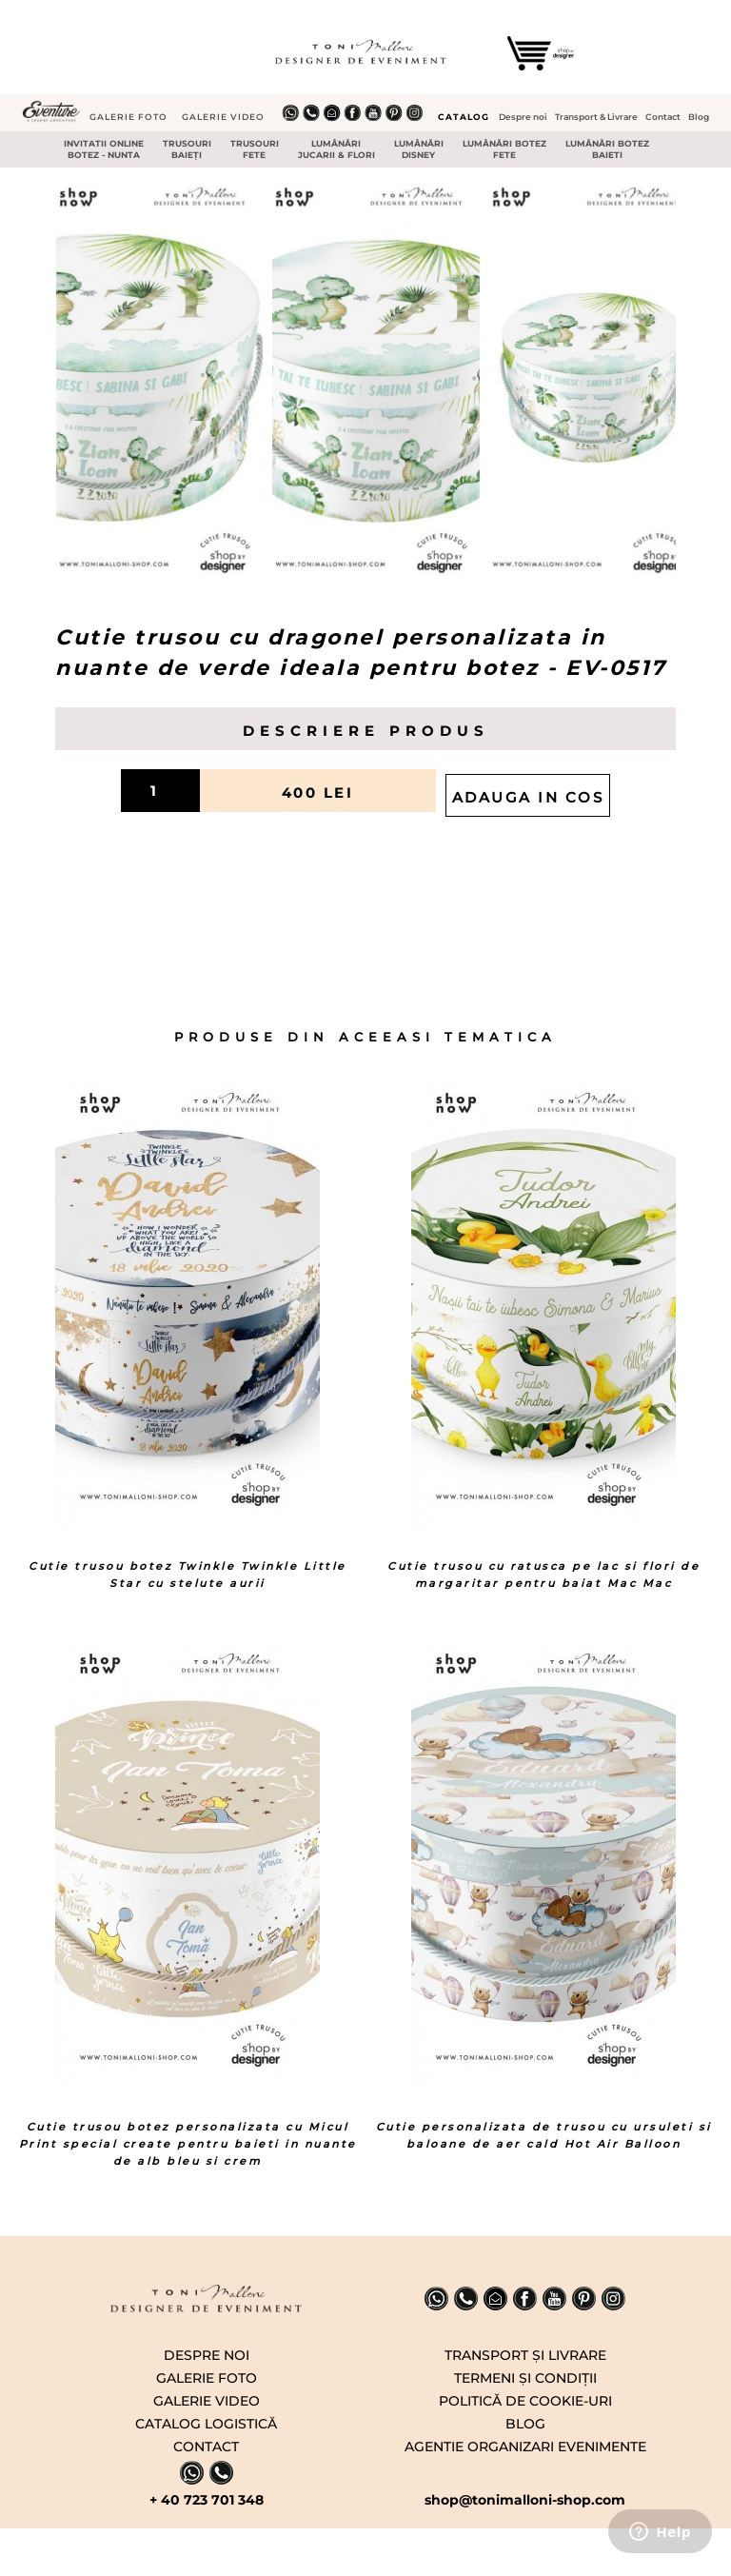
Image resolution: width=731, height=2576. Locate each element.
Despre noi (523, 116)
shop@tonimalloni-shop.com (525, 2499)
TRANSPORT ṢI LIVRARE (525, 2355)
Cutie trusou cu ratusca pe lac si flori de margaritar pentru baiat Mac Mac (543, 1574)
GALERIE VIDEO (223, 116)
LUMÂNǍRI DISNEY (419, 149)
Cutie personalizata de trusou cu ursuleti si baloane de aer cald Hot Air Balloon (544, 2135)
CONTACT (206, 2446)
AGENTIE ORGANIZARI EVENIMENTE (525, 2446)
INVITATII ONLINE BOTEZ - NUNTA (104, 149)
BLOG (525, 2423)
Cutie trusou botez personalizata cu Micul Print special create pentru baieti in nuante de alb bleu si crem (188, 2144)
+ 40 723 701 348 (206, 2499)
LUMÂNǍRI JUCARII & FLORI (336, 149)
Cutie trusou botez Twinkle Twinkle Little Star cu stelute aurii (187, 1574)
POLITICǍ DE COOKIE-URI (525, 2400)
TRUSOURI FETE (254, 149)
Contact (663, 116)
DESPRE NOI (206, 2355)
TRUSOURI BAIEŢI (187, 149)
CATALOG (463, 116)
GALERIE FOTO (128, 116)
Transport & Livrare (596, 116)
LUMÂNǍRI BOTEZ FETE (504, 149)
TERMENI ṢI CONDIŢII (525, 2378)
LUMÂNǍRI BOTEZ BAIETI (607, 149)
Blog (698, 116)
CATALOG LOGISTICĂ (206, 2423)
